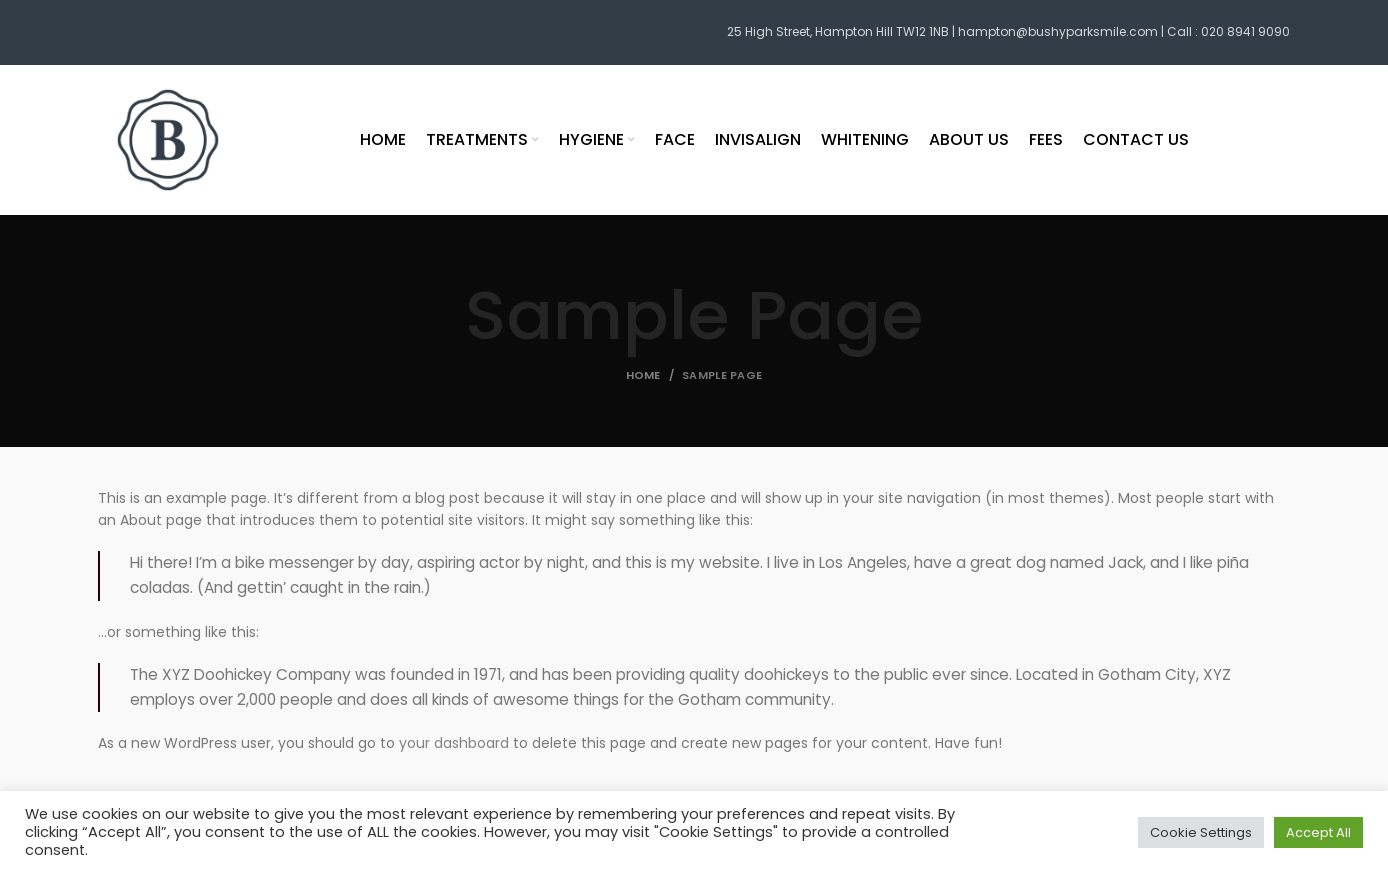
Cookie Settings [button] (1201, 832)
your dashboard (454, 743)
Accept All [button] (1318, 832)
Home (643, 375)
